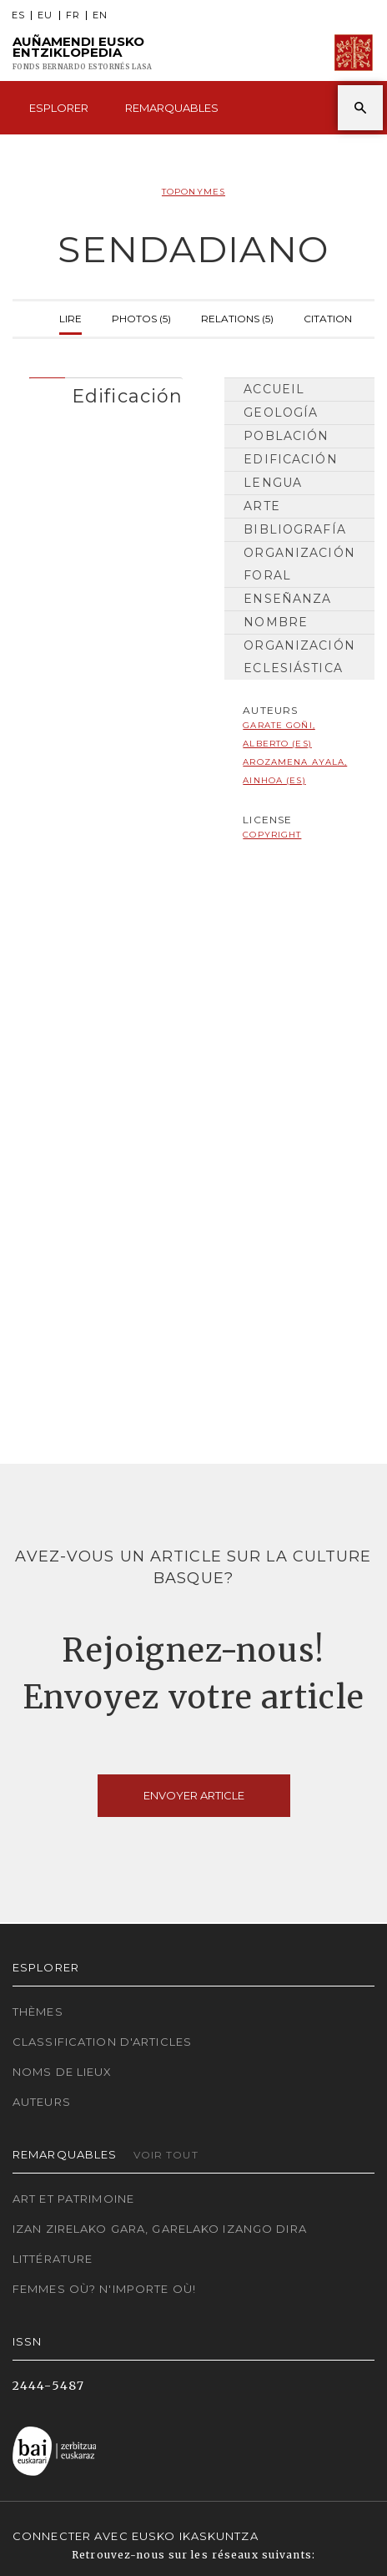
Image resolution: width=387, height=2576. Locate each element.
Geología (281, 412)
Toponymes (193, 191)
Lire (70, 317)
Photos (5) (141, 317)
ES (18, 15)
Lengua (273, 482)
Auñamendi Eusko (82, 53)
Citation (328, 317)
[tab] (106, 392)
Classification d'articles (102, 2041)
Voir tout (166, 2154)
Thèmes (38, 2011)
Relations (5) (237, 317)
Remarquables (172, 107)
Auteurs (42, 2101)
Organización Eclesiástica (299, 657)
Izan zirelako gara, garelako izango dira (160, 2228)
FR (73, 15)
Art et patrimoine (73, 2198)
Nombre (276, 622)
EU (45, 15)
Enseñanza (287, 598)
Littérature (53, 2258)
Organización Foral (299, 564)
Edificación (290, 459)
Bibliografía (294, 529)
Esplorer (58, 107)
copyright (272, 834)
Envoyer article (193, 1795)
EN (100, 15)
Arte (261, 506)
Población (286, 435)
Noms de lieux (63, 2071)
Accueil (274, 389)
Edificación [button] (127, 396)
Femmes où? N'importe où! (104, 2288)
